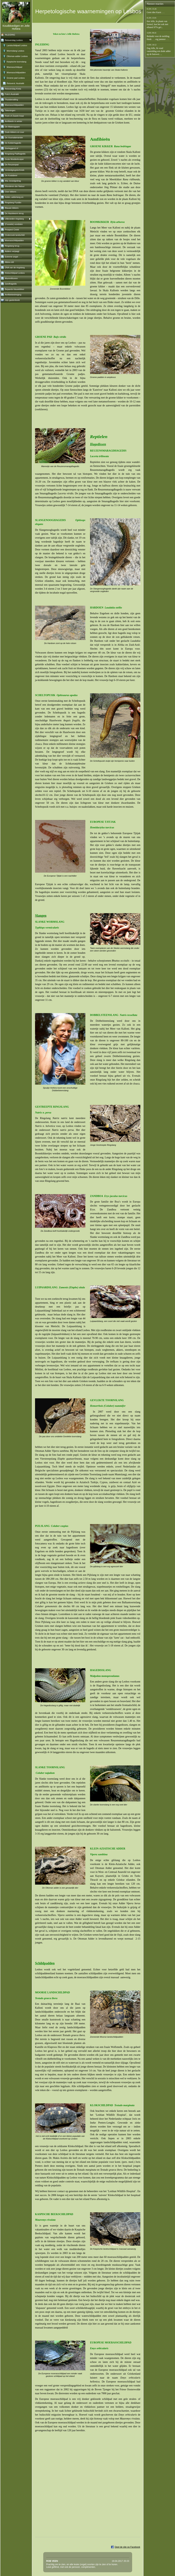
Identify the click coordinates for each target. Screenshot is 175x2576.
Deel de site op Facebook (127, 2547)
